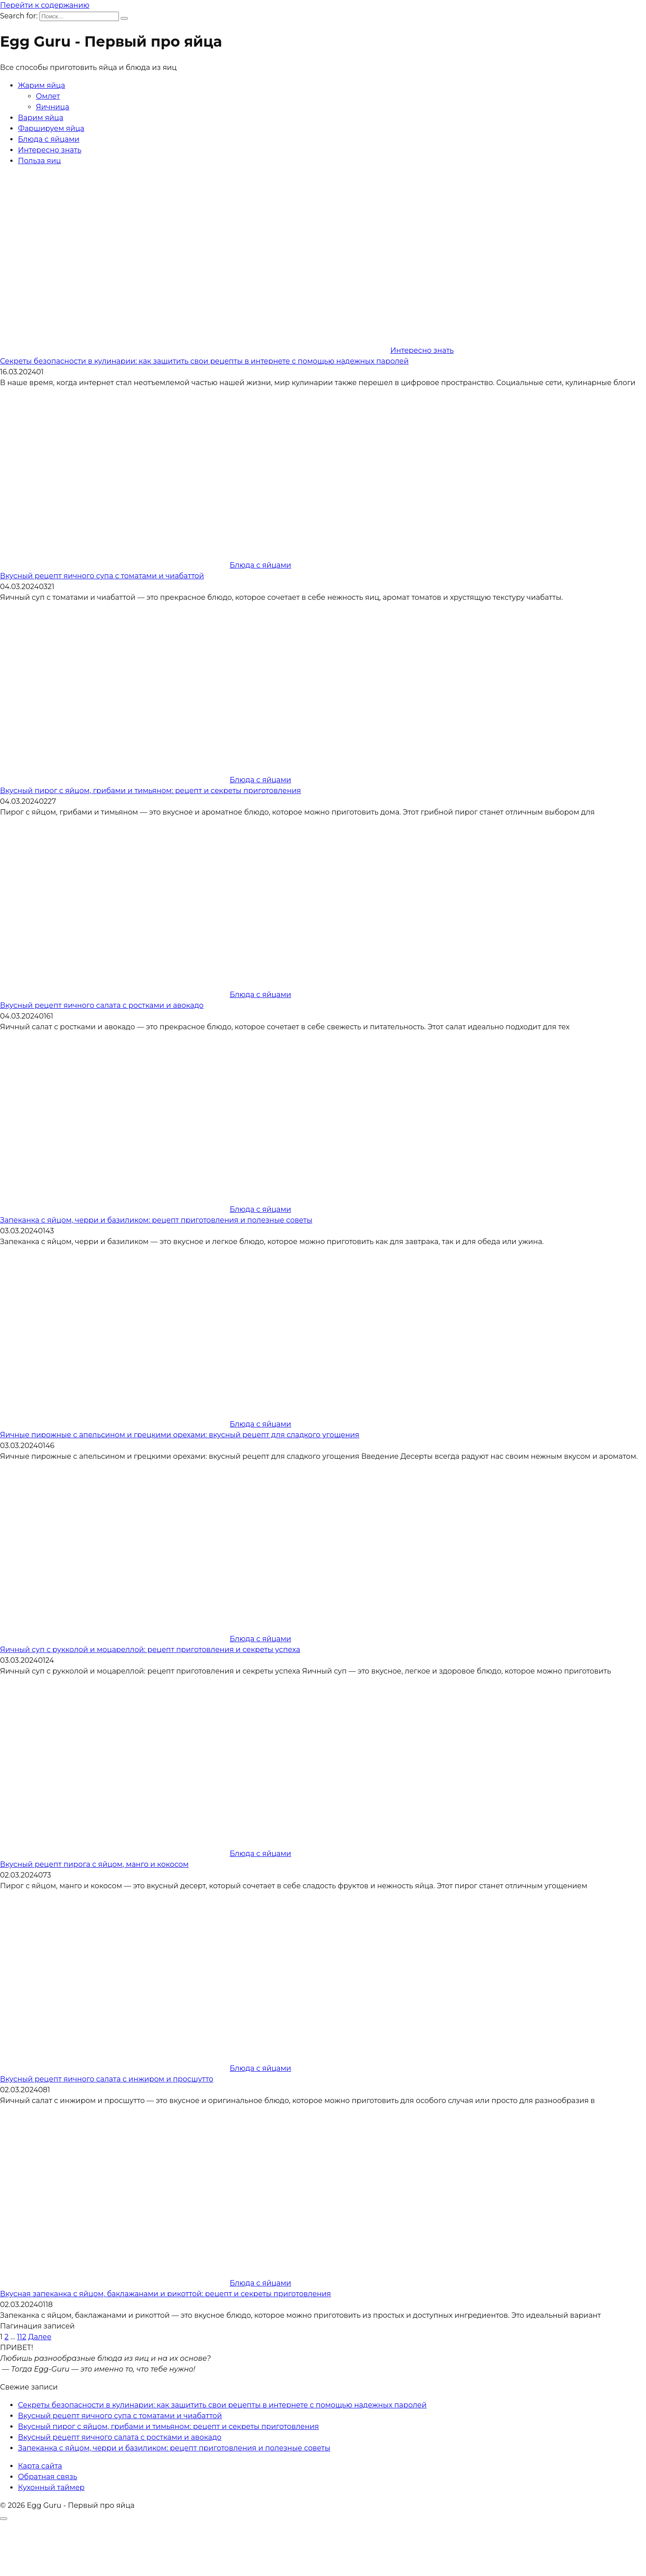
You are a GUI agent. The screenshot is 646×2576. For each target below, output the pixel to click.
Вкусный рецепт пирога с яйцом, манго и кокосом (94, 1864)
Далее (40, 2337)
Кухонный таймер (51, 2487)
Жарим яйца (41, 85)
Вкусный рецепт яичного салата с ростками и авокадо (102, 1005)
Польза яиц (39, 160)
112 (21, 2337)
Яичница (52, 107)
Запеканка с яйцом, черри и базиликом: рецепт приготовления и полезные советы (156, 1220)
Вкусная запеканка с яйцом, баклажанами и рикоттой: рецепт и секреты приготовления (165, 2294)
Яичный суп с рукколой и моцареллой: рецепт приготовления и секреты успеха (150, 1649)
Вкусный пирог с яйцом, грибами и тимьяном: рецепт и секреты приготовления (150, 790)
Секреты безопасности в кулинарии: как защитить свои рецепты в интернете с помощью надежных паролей (204, 361)
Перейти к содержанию (44, 5)
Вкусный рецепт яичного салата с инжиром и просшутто (106, 2079)
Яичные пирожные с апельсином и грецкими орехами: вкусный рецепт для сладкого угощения (179, 1435)
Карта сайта (40, 2466)
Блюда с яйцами (48, 139)
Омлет (48, 96)
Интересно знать (49, 150)
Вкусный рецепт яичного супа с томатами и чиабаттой (102, 576)
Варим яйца (40, 117)
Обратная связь (47, 2476)
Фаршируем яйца (51, 128)
